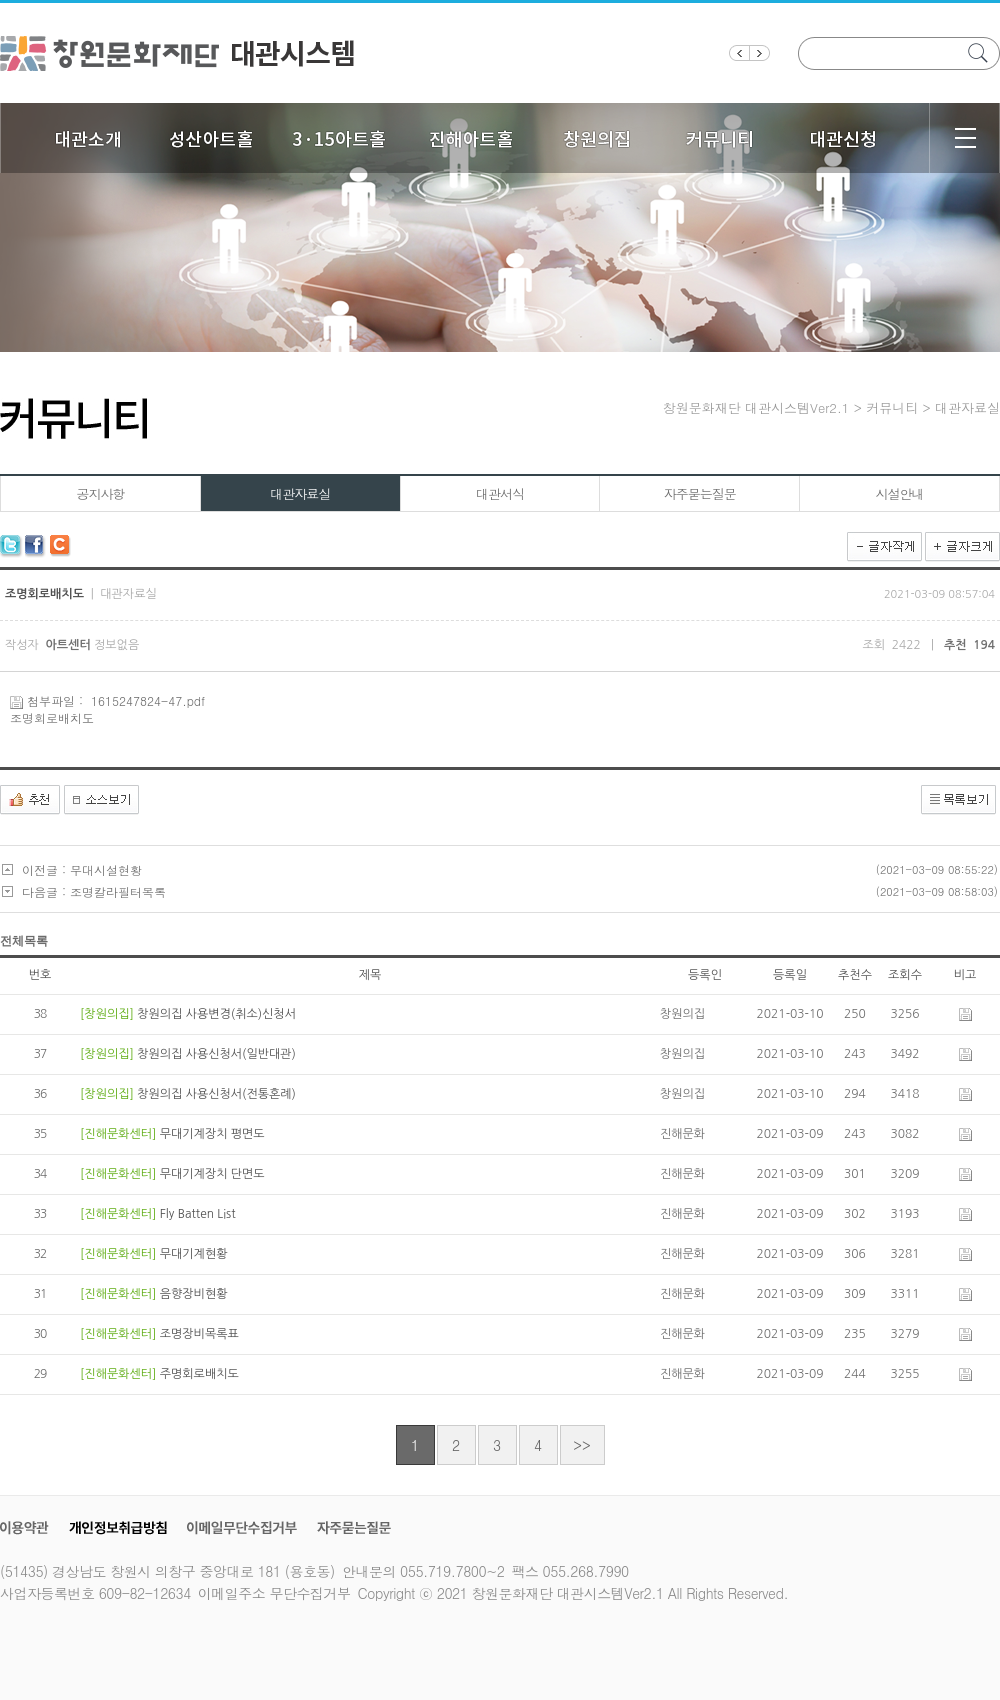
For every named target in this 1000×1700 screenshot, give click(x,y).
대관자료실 (300, 493)
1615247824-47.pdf (148, 700)
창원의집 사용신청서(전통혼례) (216, 1094)
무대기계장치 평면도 (212, 1134)
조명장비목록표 (199, 1334)
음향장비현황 (194, 1294)
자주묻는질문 (700, 493)
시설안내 (900, 493)
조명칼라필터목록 (118, 891)
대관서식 (500, 493)
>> (582, 1445)
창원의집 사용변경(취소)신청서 (216, 1014)
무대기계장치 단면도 (212, 1174)
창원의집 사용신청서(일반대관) (216, 1054)
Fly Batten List (198, 1214)
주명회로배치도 (199, 1374)
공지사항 (100, 493)
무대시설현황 (106, 869)
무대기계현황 (194, 1254)
